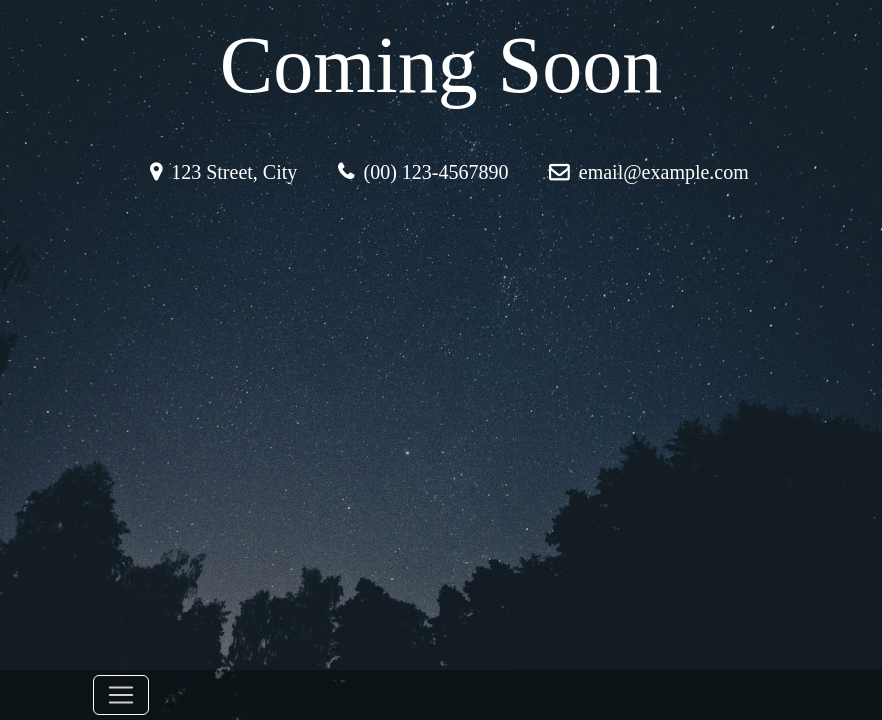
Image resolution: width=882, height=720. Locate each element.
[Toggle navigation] (121, 695)
